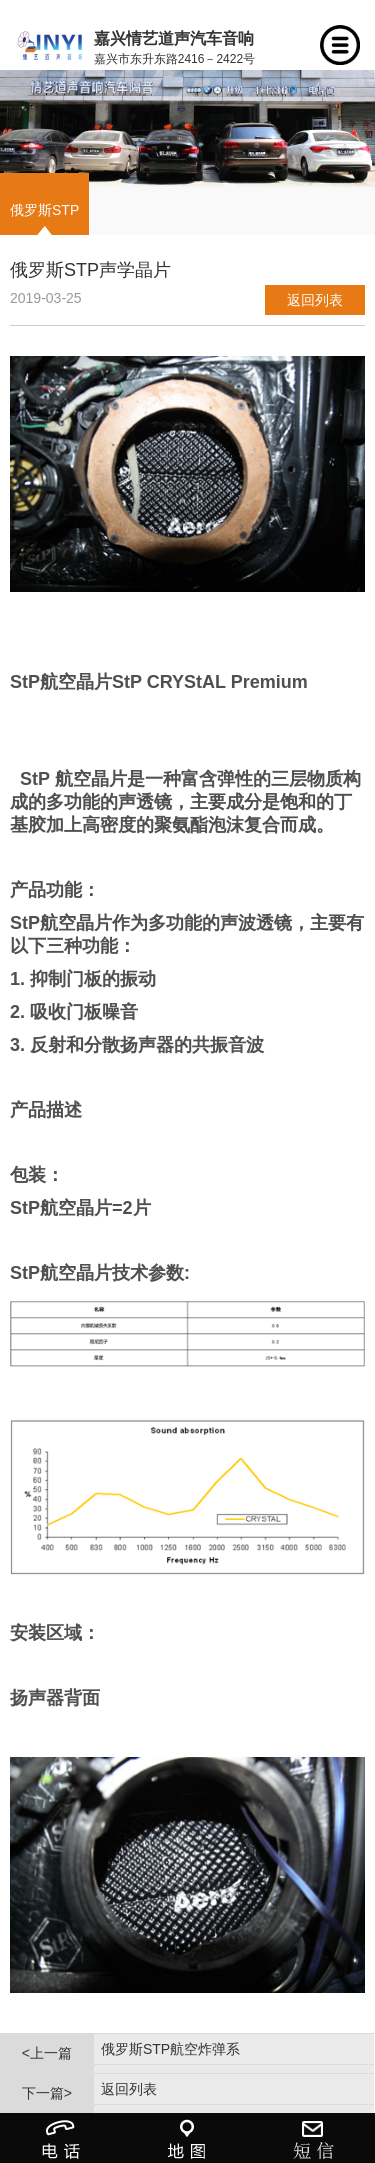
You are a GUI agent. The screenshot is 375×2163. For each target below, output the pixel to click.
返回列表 (315, 300)
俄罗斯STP (44, 210)
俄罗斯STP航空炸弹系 (170, 2049)
